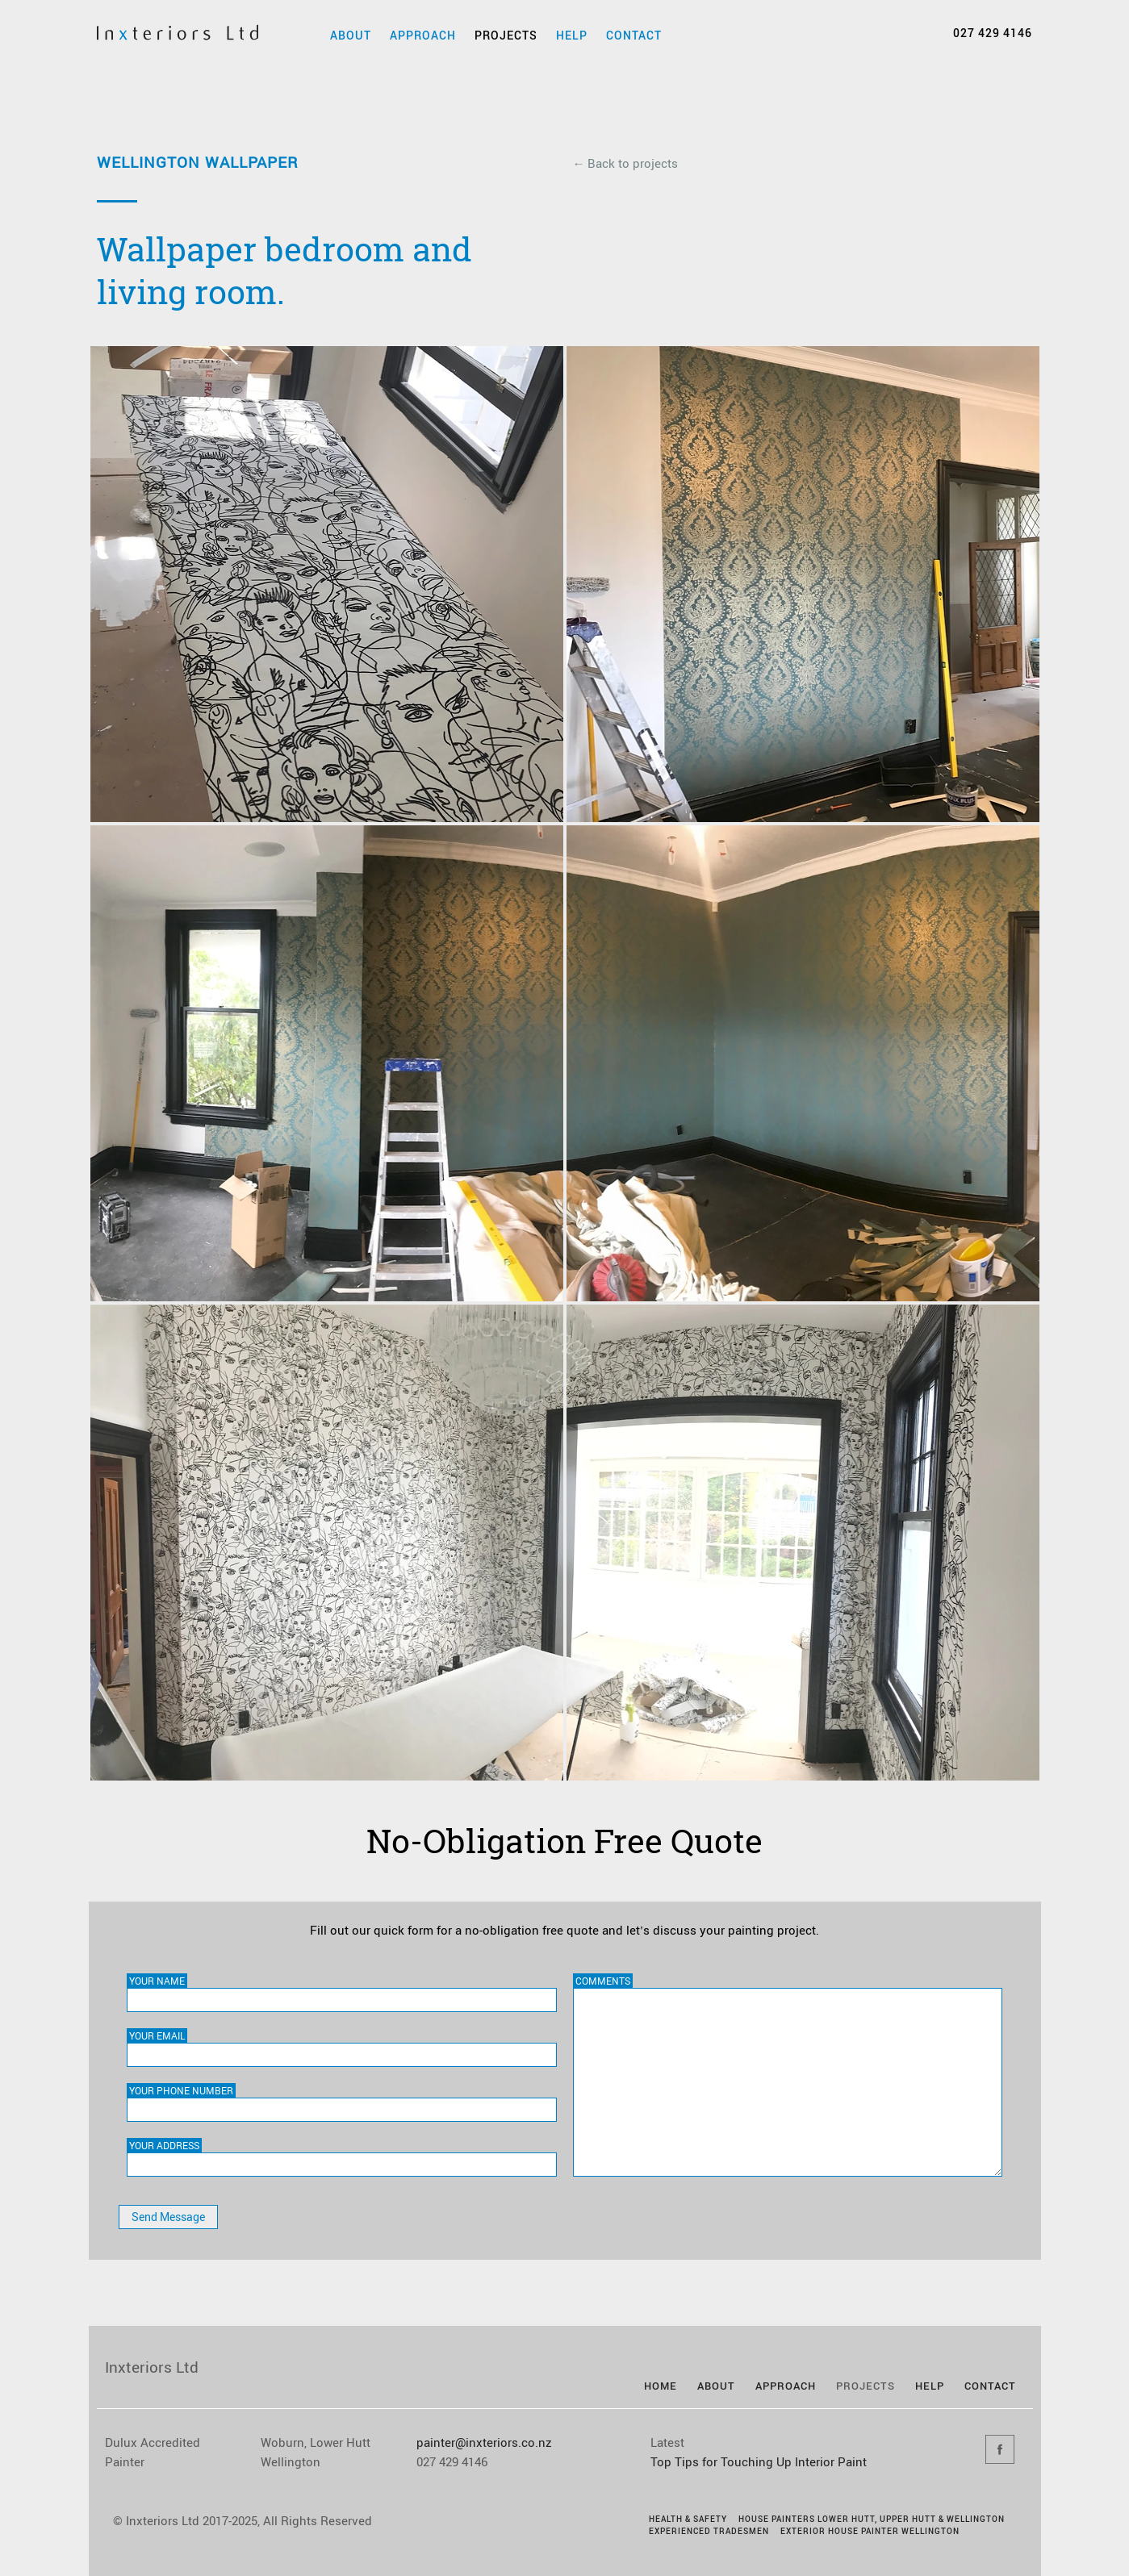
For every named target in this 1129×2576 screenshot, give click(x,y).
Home (660, 2385)
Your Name (157, 1980)
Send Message (168, 2217)
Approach (423, 35)
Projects (506, 35)
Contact (634, 35)
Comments (602, 1980)
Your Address (164, 2145)
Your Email (157, 2035)
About (350, 35)
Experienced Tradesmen (709, 2531)
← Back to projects (625, 163)
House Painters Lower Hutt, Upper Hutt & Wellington (871, 2519)
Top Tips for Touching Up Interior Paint (758, 2461)
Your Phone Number (181, 2090)
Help (571, 35)
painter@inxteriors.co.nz (484, 2442)
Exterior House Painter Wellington (870, 2531)
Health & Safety (688, 2519)
